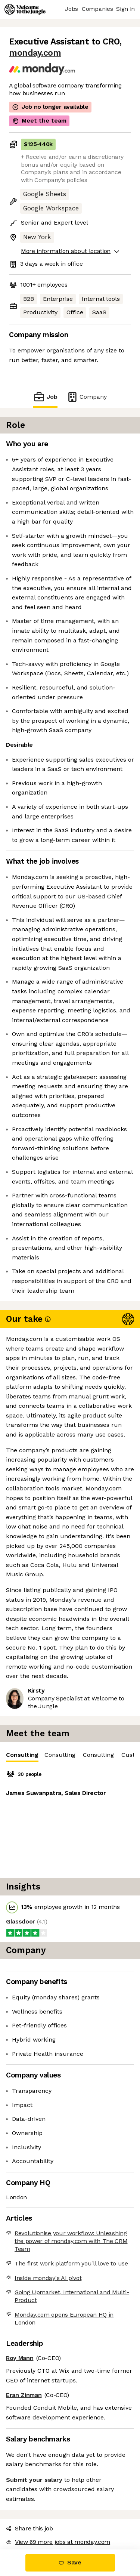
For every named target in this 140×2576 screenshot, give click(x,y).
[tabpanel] (70, 1820)
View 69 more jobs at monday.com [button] (58, 2541)
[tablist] (70, 1755)
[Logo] (25, 9)
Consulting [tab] (22, 1756)
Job (45, 397)
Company (86, 397)
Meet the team (39, 120)
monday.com (35, 53)
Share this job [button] (29, 2528)
